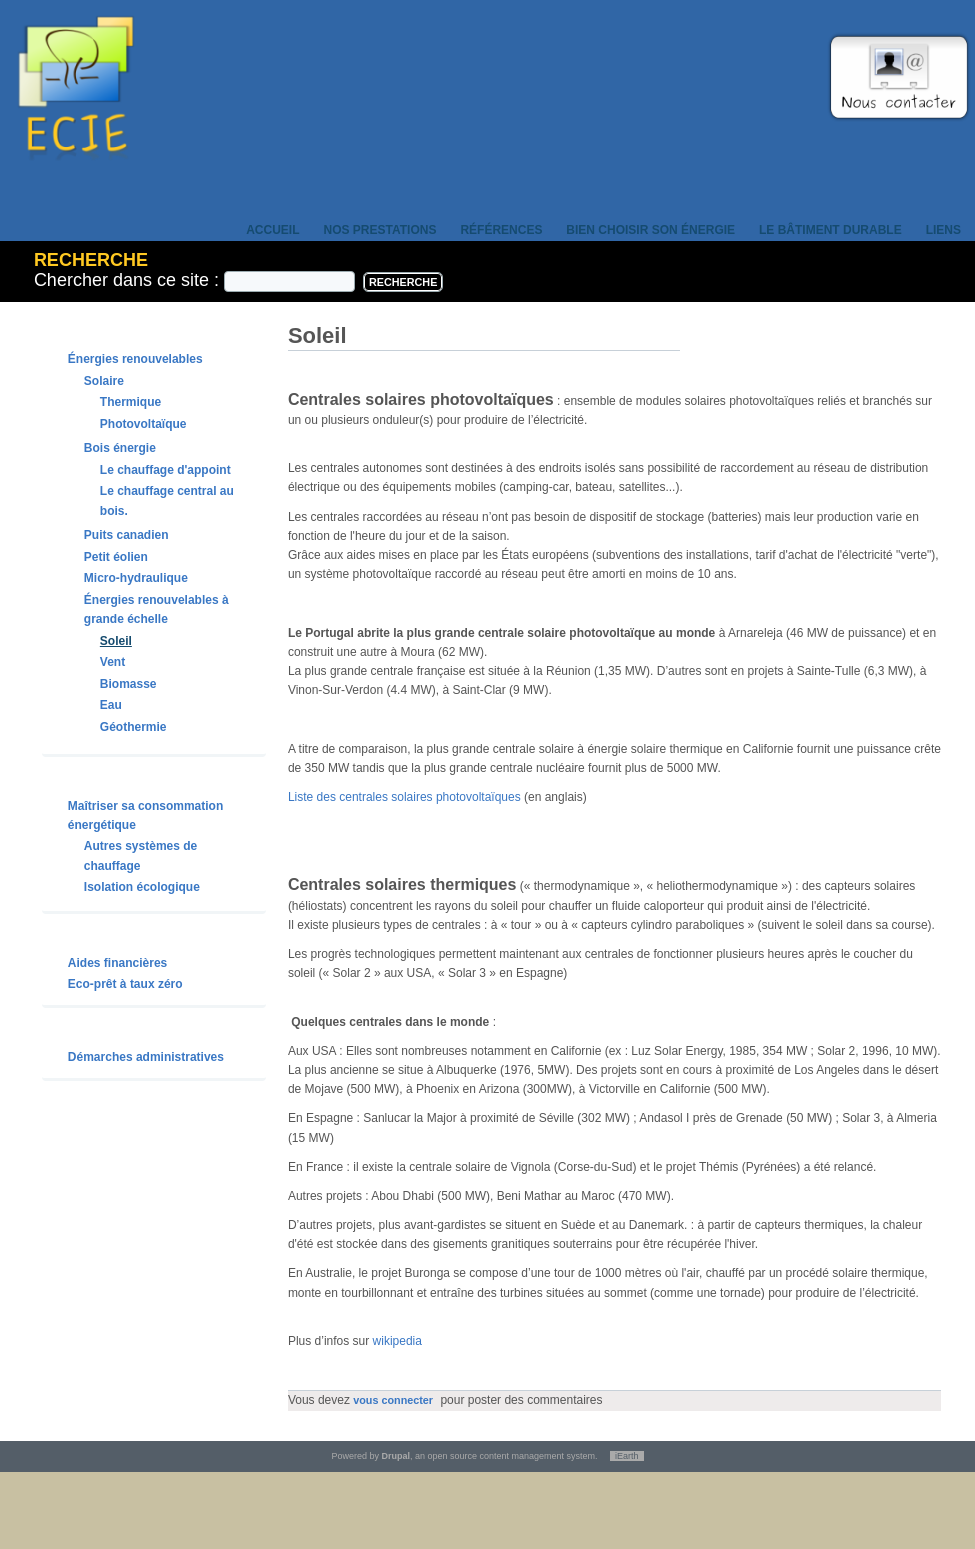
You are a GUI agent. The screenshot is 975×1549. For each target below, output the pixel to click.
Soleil (116, 641)
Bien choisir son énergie (650, 230)
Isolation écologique (142, 887)
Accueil (272, 230)
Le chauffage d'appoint (165, 470)
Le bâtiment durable (830, 230)
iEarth (627, 1456)
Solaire (104, 381)
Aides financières (117, 963)
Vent (112, 662)
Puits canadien (126, 535)
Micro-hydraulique (136, 578)
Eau (111, 705)
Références (501, 230)
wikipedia (397, 1341)
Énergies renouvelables (135, 359)
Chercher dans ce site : (129, 280)
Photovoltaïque (143, 424)
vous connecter (393, 1400)
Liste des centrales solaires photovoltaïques (404, 797)
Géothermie (133, 727)
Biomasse (128, 684)
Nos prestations (380, 230)
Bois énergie (120, 448)
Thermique (130, 402)
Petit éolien (116, 557)
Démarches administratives (146, 1057)
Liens (943, 230)
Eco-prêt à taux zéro (125, 984)
